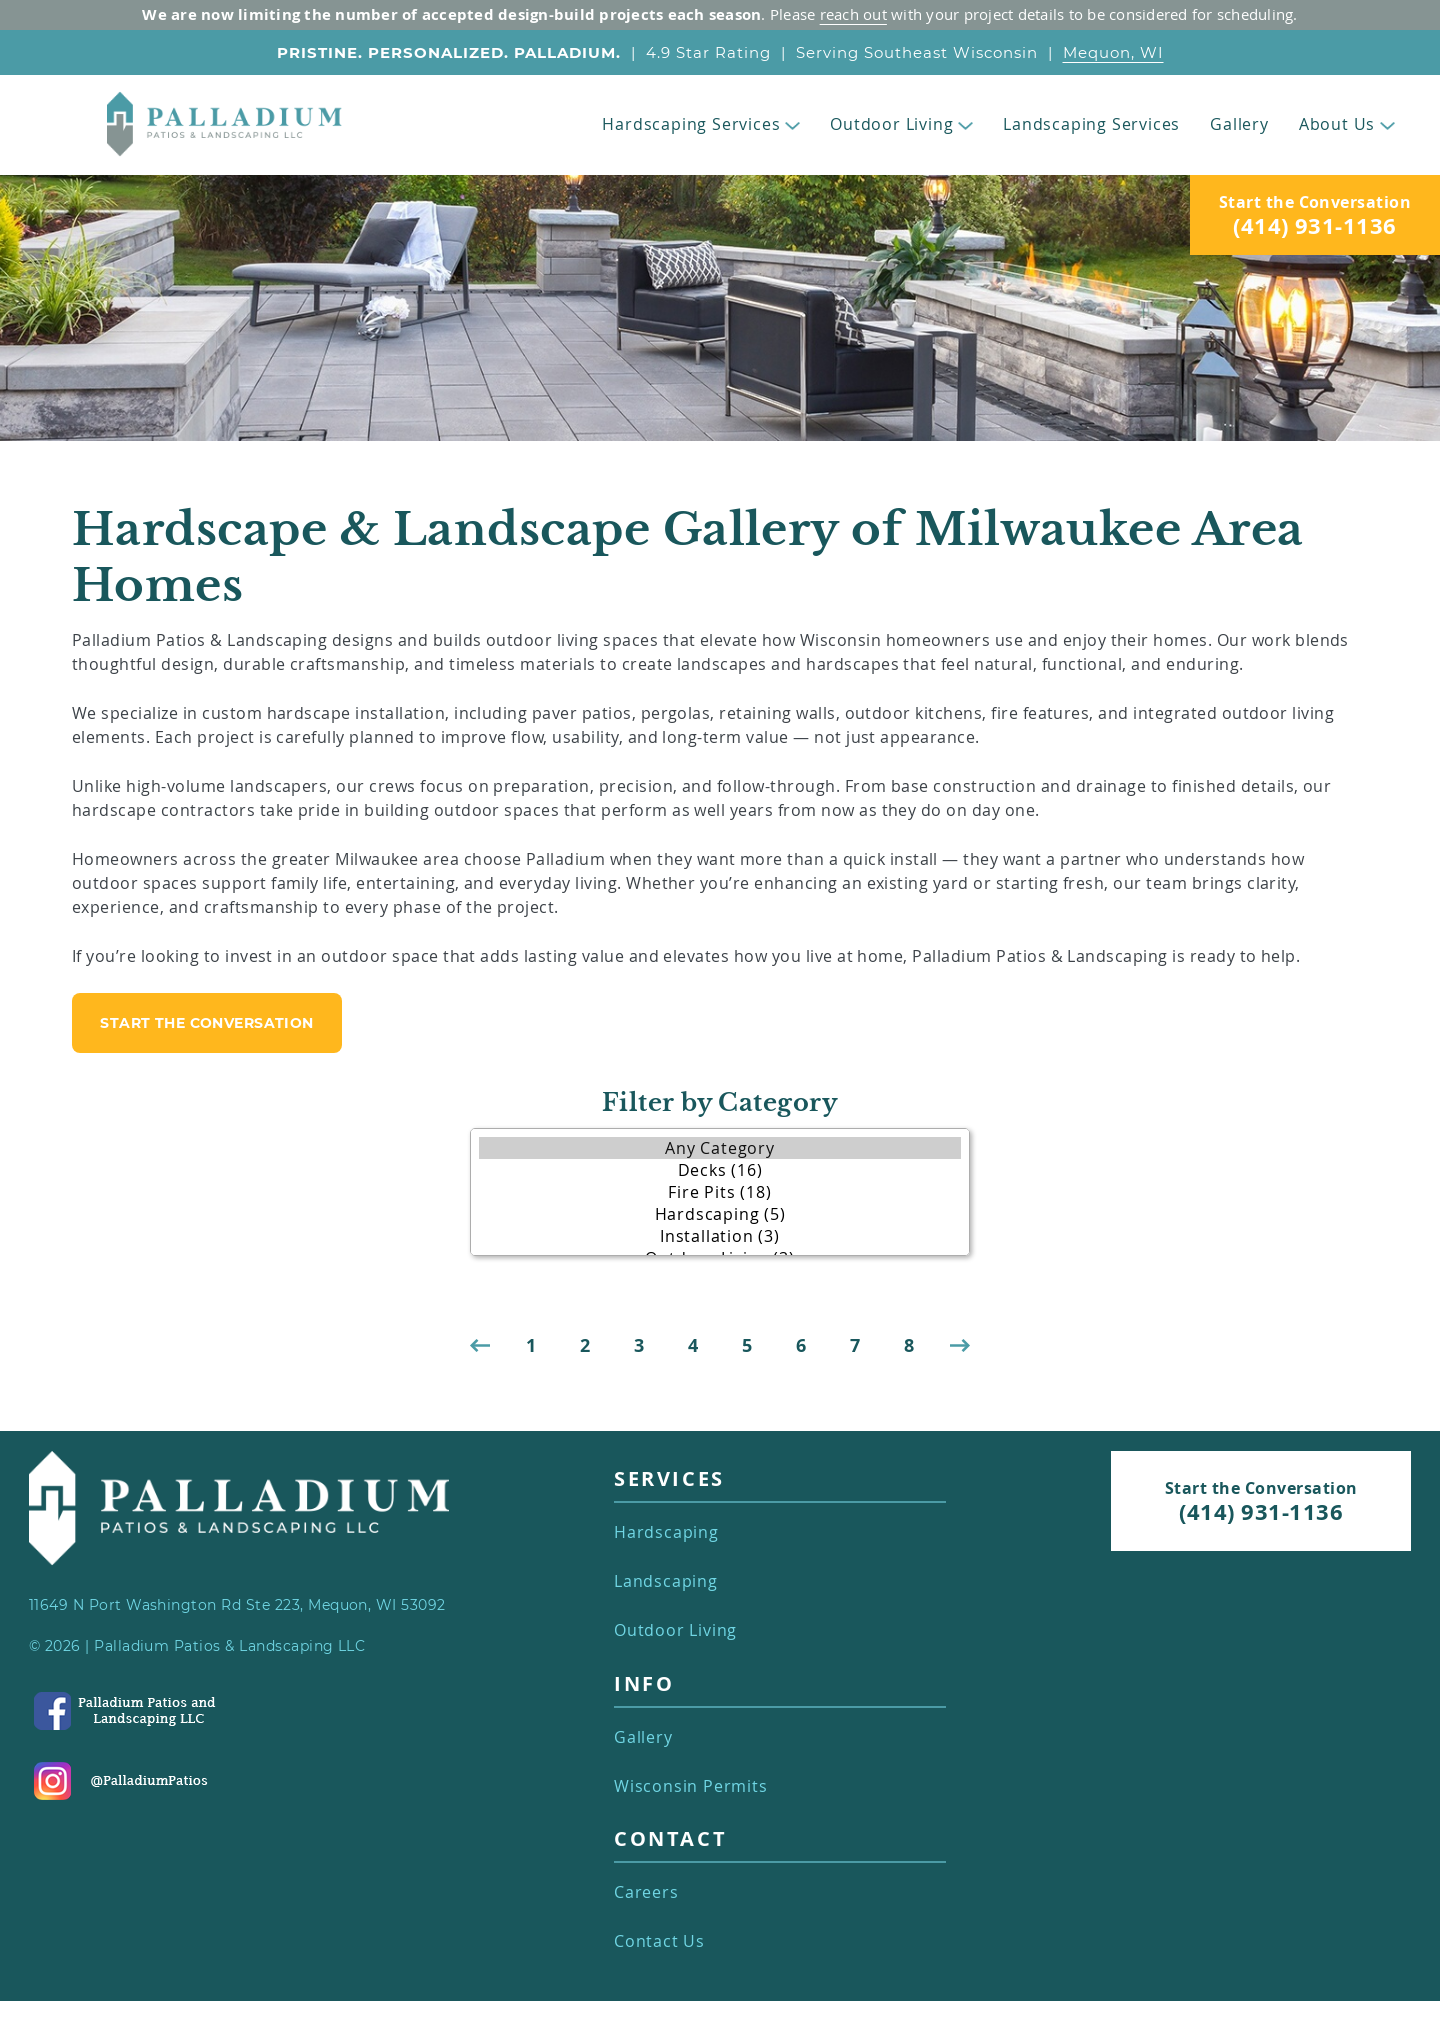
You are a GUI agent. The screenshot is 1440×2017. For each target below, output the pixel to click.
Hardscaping (666, 1532)
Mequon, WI (1113, 52)
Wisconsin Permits (691, 1786)
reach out (853, 14)
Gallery (1239, 124)
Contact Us (659, 1941)
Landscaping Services (1091, 124)
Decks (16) (720, 1170)
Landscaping (666, 1581)
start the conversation (206, 1023)
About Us (1347, 124)
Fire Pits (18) (720, 1192)
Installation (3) (720, 1236)
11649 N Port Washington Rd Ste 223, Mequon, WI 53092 (237, 1605)
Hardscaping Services (701, 124)
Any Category (720, 1148)
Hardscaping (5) (720, 1214)
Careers (646, 1892)
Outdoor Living (901, 124)
